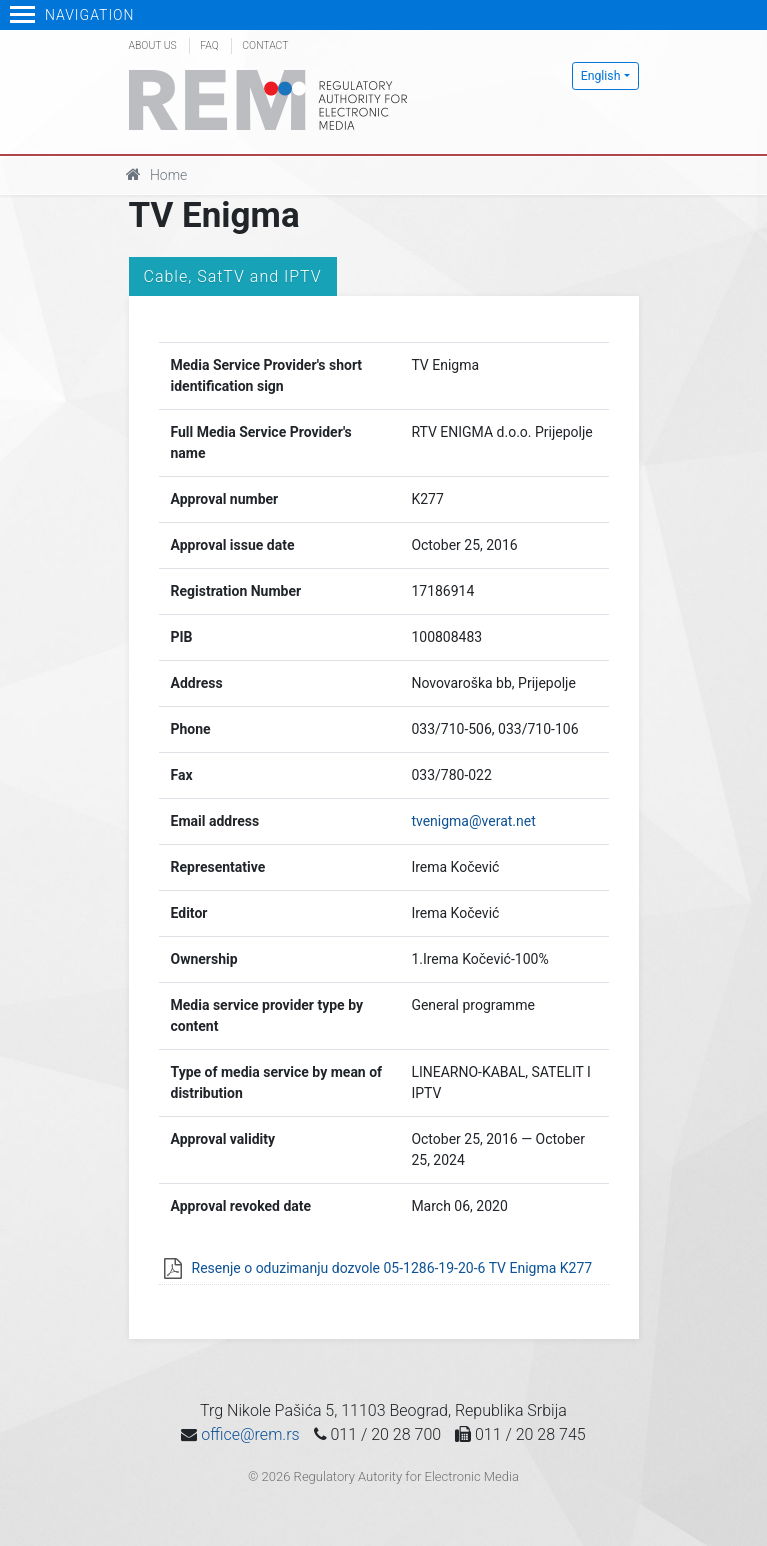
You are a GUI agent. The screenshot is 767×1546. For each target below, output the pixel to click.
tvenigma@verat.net (473, 821)
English (601, 76)
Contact (265, 45)
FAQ (209, 45)
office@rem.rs (250, 1434)
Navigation (72, 15)
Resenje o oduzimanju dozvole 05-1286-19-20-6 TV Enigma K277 (392, 1268)
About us (153, 45)
